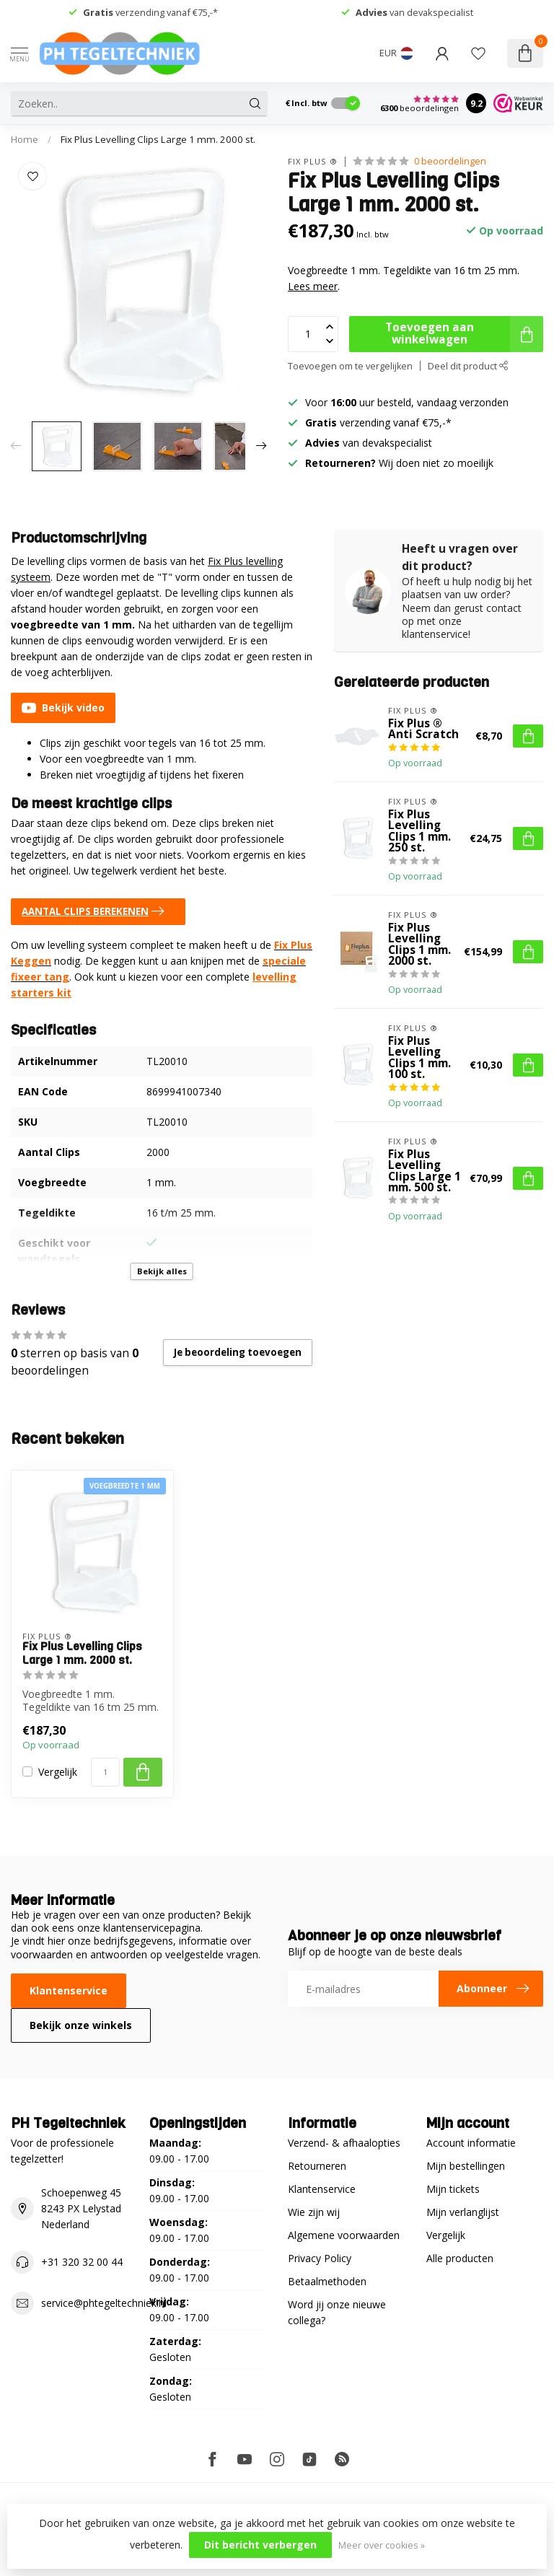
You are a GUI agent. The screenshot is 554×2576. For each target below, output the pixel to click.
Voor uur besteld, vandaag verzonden (407, 402)
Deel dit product (468, 366)
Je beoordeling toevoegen (238, 1352)
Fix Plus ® (313, 161)
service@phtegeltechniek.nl (104, 2303)
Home (24, 139)
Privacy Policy (319, 2258)
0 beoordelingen (450, 161)
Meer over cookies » (381, 2545)
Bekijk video (63, 708)
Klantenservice (68, 1990)
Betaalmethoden (327, 2281)
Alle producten (459, 2258)
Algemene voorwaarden (344, 2235)
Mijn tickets (453, 2189)
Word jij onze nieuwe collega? (337, 2312)
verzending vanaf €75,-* (150, 12)
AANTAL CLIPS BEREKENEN (96, 911)
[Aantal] (105, 1772)
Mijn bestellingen (465, 2166)
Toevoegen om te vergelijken (350, 366)
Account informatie (471, 2143)
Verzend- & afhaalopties (344, 2143)
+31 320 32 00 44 (82, 2262)
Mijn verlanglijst (462, 2212)
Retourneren (317, 2166)
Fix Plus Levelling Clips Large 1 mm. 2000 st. (158, 139)
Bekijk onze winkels (81, 2025)
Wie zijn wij (314, 2212)
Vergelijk (57, 1771)
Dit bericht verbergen (260, 2544)
